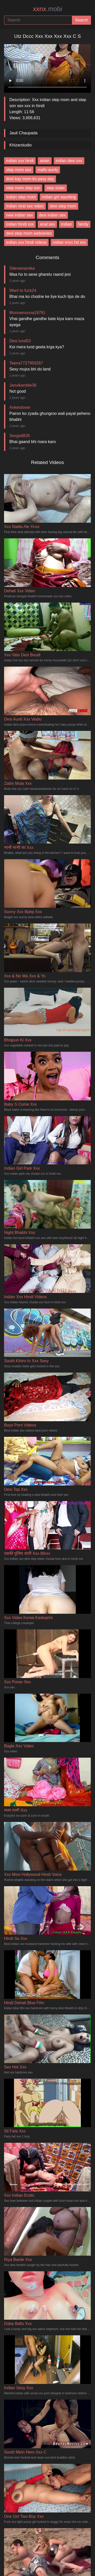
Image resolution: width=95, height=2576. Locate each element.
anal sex (47, 224)
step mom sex (18, 170)
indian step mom (21, 197)
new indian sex (19, 215)
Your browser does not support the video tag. (47, 66)
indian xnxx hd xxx (69, 242)
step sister (55, 188)
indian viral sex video (25, 206)
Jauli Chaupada (23, 133)
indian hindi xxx (20, 224)
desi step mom (63, 206)
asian (44, 161)
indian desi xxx (69, 161)
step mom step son (23, 188)
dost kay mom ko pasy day (30, 179)
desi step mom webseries (29, 233)
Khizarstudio (20, 145)
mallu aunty (47, 170)
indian (66, 224)
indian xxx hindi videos (26, 242)
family (83, 224)
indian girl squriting (58, 197)
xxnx (47, 8)
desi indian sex (52, 215)
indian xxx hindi (20, 161)
